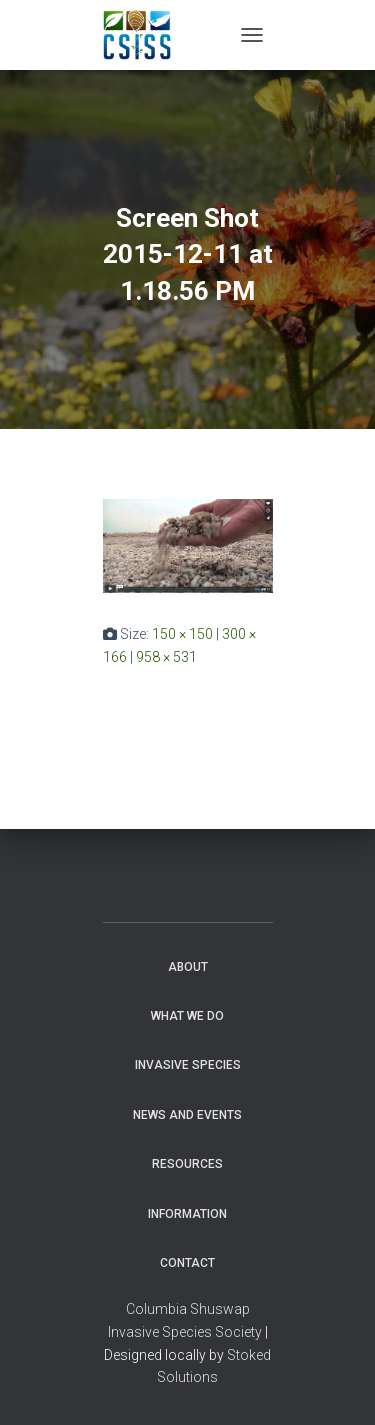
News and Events (187, 1115)
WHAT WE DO (187, 1016)
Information (187, 1214)
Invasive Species (188, 1065)
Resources (187, 1164)
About (188, 967)
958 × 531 (166, 657)
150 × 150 (182, 634)
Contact (187, 1263)
